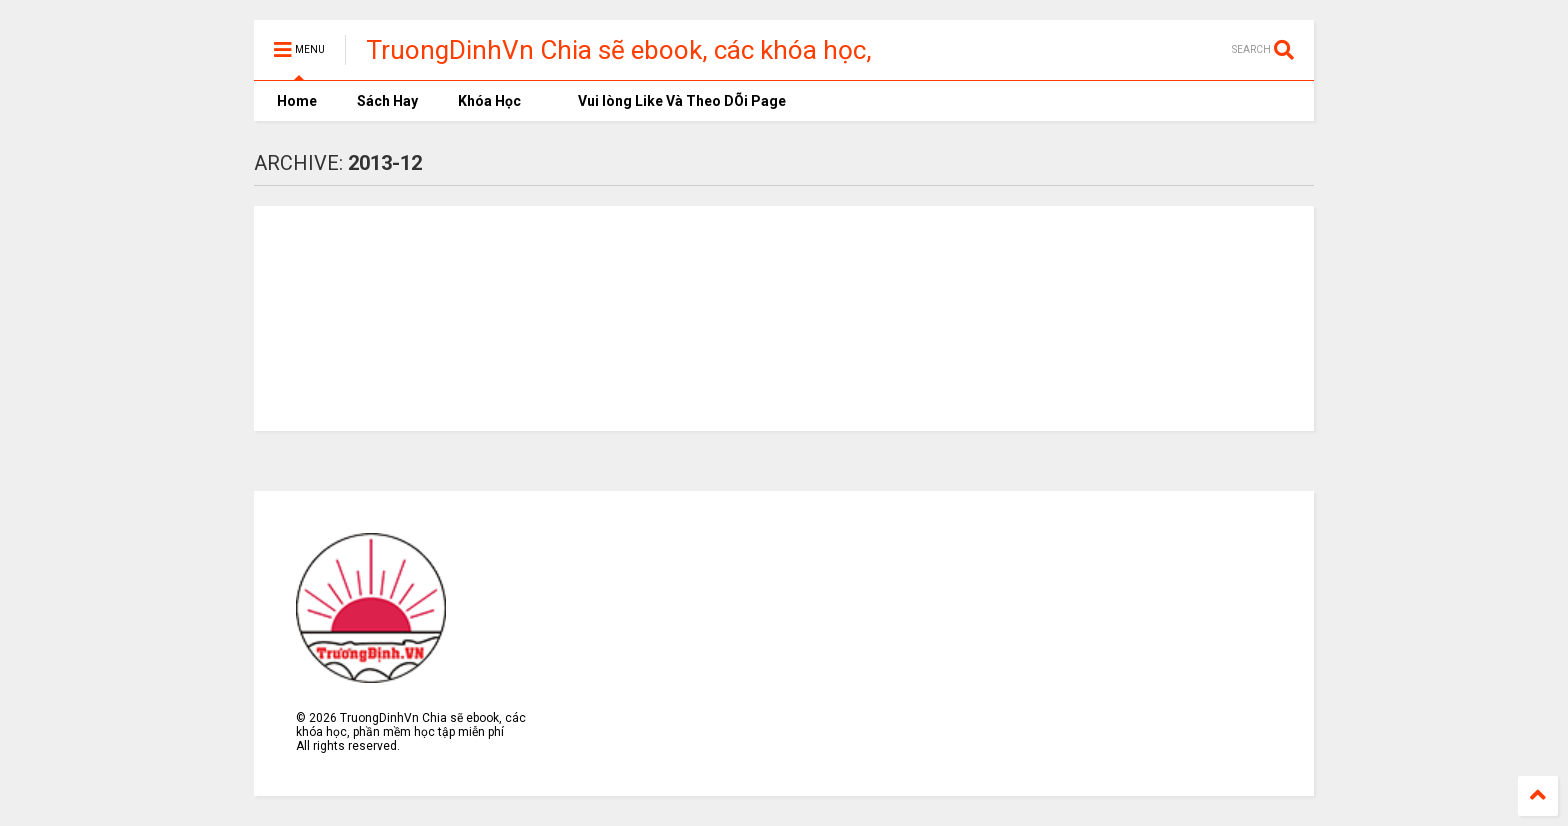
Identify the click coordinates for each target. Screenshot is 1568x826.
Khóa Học (489, 101)
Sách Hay (387, 101)
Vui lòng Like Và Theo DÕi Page (673, 101)
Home (295, 101)
